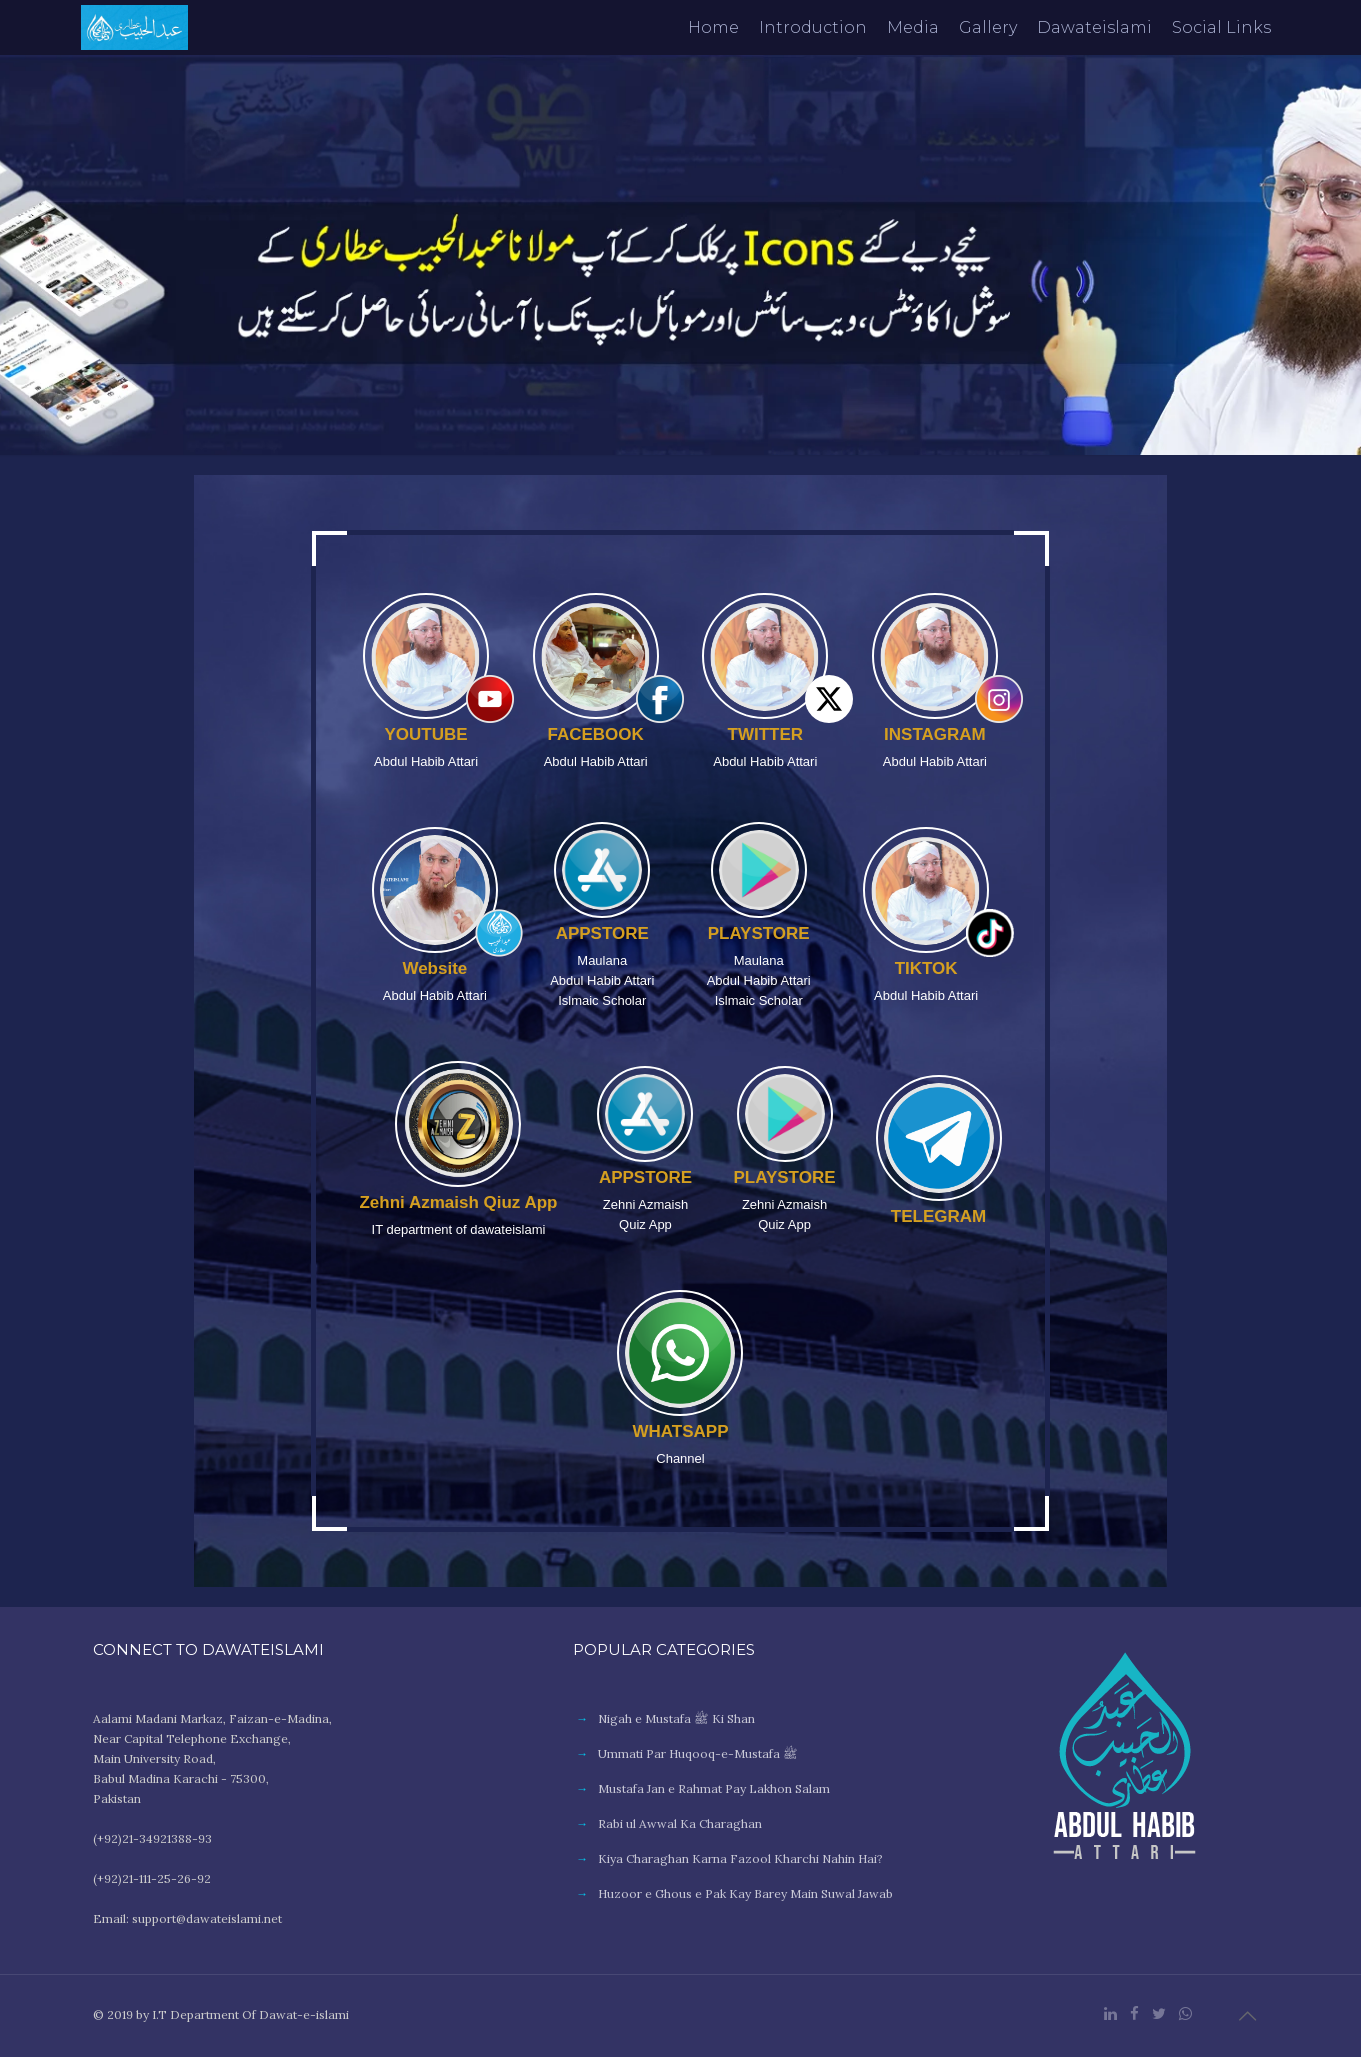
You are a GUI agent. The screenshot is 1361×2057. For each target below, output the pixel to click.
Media (913, 27)
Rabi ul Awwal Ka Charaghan (680, 1823)
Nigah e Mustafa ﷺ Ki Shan (676, 1718)
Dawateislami (1094, 27)
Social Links (1221, 27)
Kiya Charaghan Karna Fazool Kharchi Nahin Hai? (740, 1858)
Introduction (813, 27)
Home (713, 27)
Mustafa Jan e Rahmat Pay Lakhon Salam (714, 1788)
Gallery (988, 27)
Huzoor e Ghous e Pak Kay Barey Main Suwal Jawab (745, 1893)
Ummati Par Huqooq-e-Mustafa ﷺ (698, 1753)
